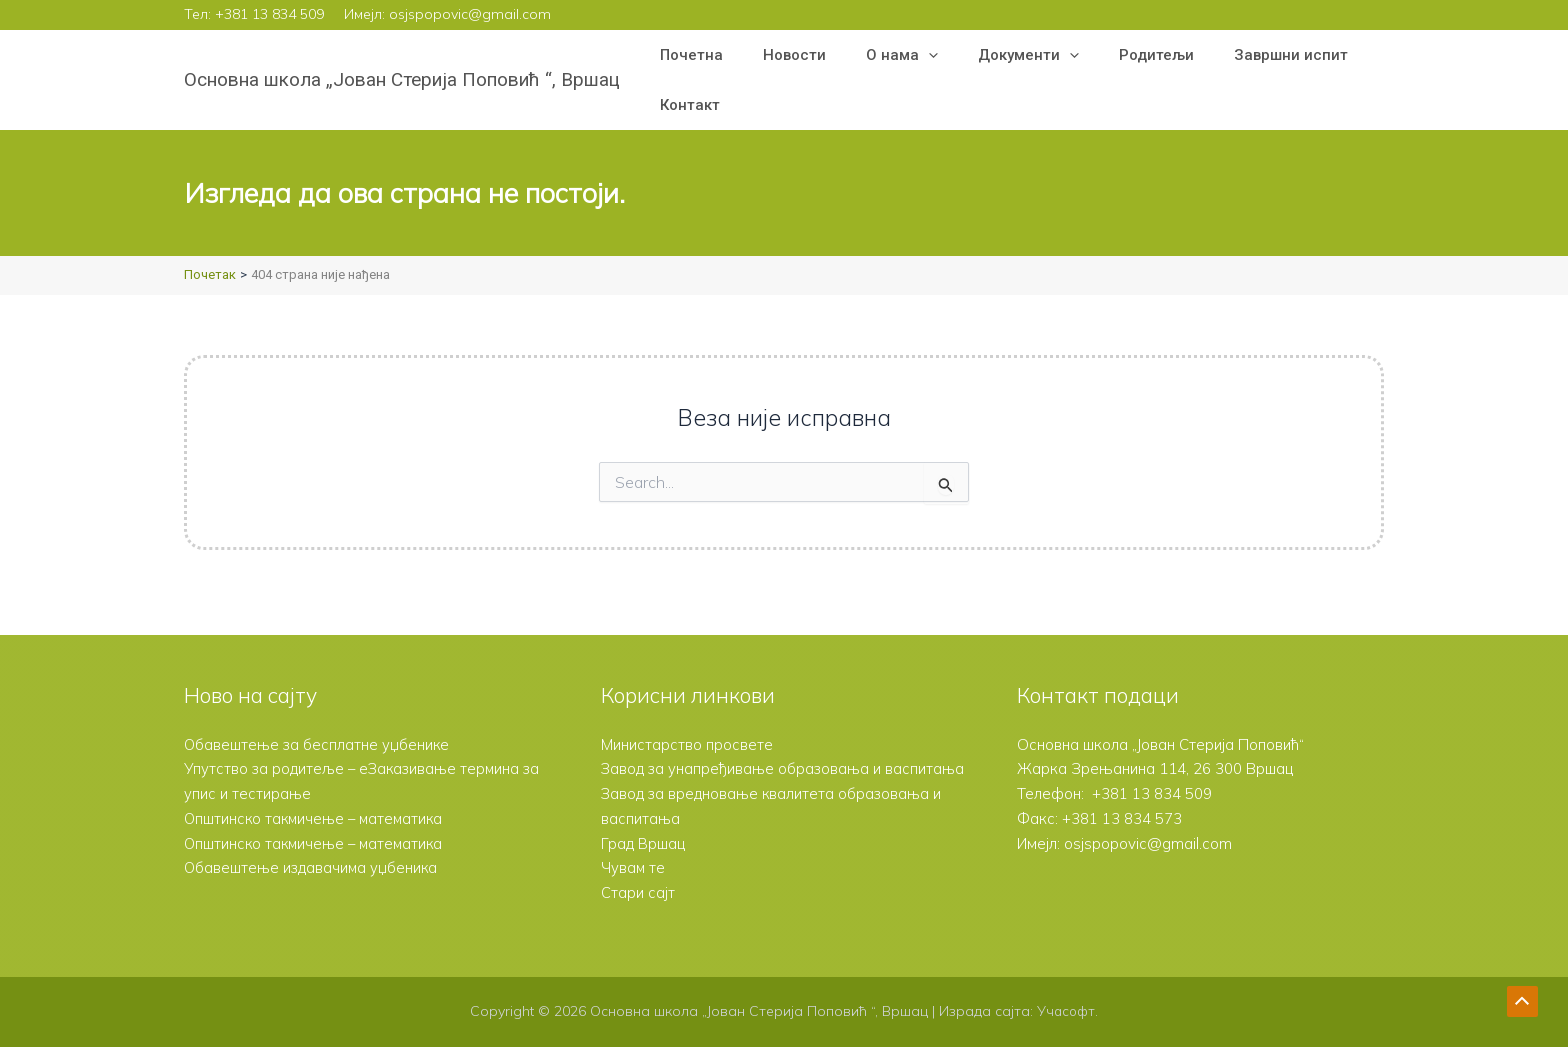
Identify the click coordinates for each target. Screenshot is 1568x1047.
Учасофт (1066, 1011)
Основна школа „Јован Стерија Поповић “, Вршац (402, 79)
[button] (903, 55)
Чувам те (633, 867)
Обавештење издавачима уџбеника (313, 843)
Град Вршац (643, 843)
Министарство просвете (687, 719)
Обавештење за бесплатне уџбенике (318, 719)
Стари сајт (638, 892)
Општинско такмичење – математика (317, 793)
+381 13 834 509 (269, 14)
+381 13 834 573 (1122, 793)
